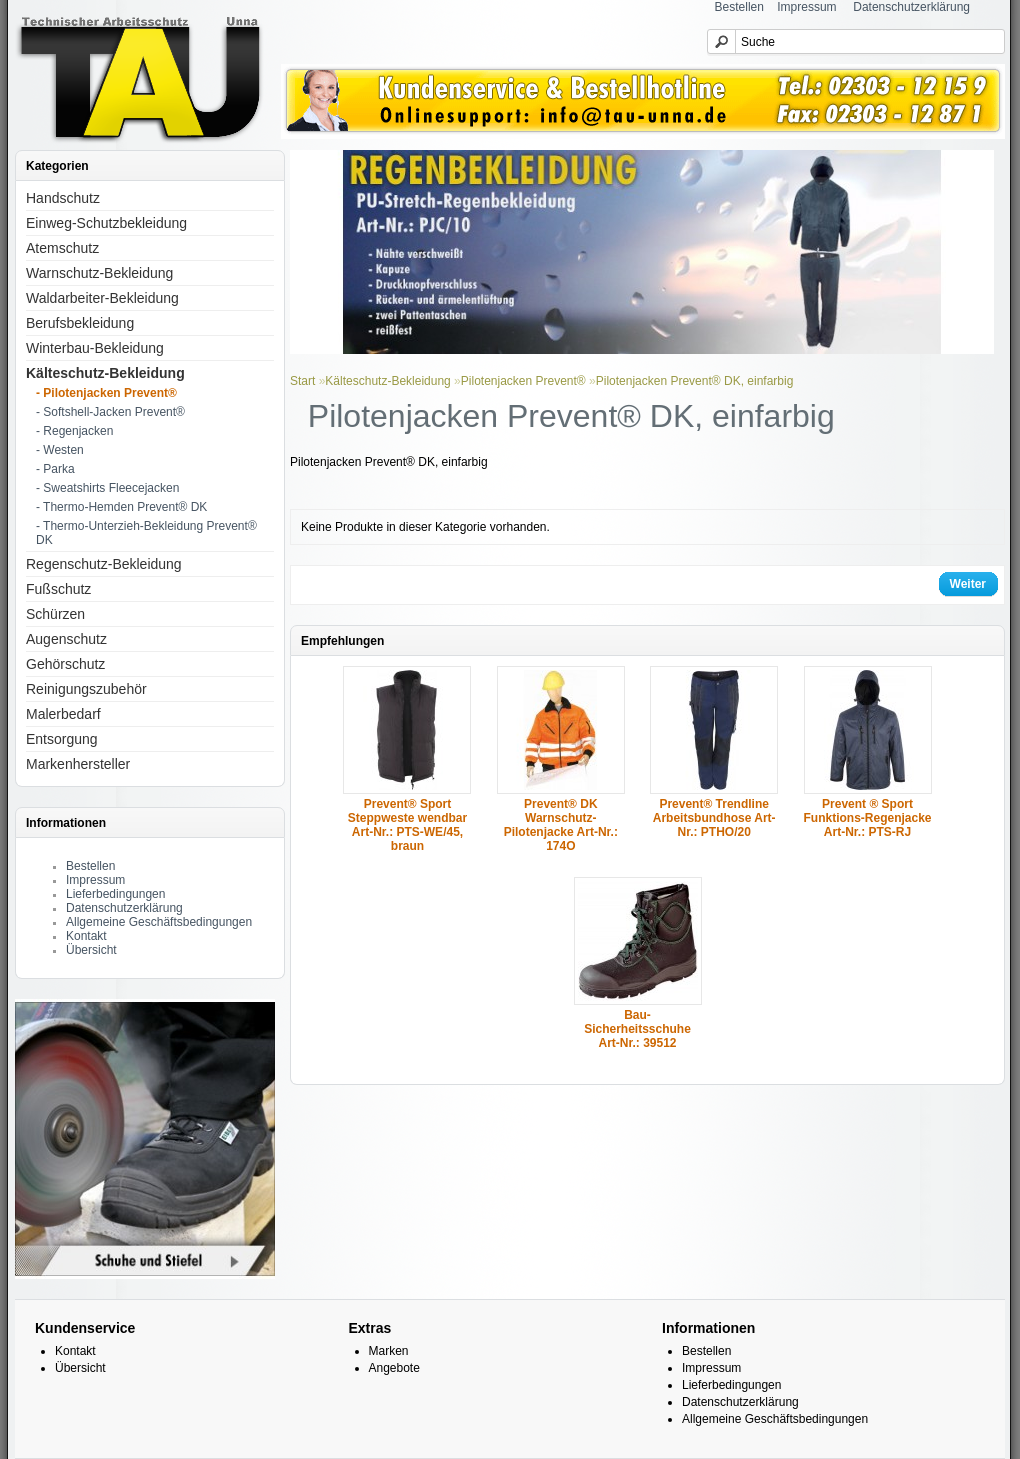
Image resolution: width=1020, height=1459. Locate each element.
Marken (389, 1351)
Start (302, 381)
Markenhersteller (78, 764)
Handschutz (63, 198)
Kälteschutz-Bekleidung (105, 373)
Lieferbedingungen (115, 894)
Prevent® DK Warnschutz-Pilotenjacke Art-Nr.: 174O (561, 825)
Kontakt (86, 936)
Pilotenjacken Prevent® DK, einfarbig (695, 381)
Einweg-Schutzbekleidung (106, 223)
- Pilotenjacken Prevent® (106, 393)
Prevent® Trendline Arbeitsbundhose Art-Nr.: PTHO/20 (714, 818)
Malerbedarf (63, 714)
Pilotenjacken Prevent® (523, 381)
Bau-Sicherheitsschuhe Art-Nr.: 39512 (637, 1029)
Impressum (806, 7)
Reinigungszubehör (86, 689)
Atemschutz (62, 248)
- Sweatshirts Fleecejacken (107, 488)
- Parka (55, 469)
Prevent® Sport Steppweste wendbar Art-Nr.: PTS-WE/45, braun (407, 825)
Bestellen (739, 7)
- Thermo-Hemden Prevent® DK (121, 507)
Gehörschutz (65, 664)
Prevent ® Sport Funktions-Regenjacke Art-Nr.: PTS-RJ (868, 818)
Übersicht (91, 950)
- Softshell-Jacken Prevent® (110, 412)
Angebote (394, 1368)
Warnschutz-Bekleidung (99, 273)
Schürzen (55, 614)
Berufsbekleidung (80, 323)
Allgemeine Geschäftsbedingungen (159, 922)
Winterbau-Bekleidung (95, 348)
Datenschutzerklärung (911, 7)
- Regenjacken (74, 431)
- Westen (60, 450)
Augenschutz (66, 639)
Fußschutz (58, 589)
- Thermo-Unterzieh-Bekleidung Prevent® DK (146, 533)
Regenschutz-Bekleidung (104, 564)
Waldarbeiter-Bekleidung (102, 298)
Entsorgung (62, 739)
